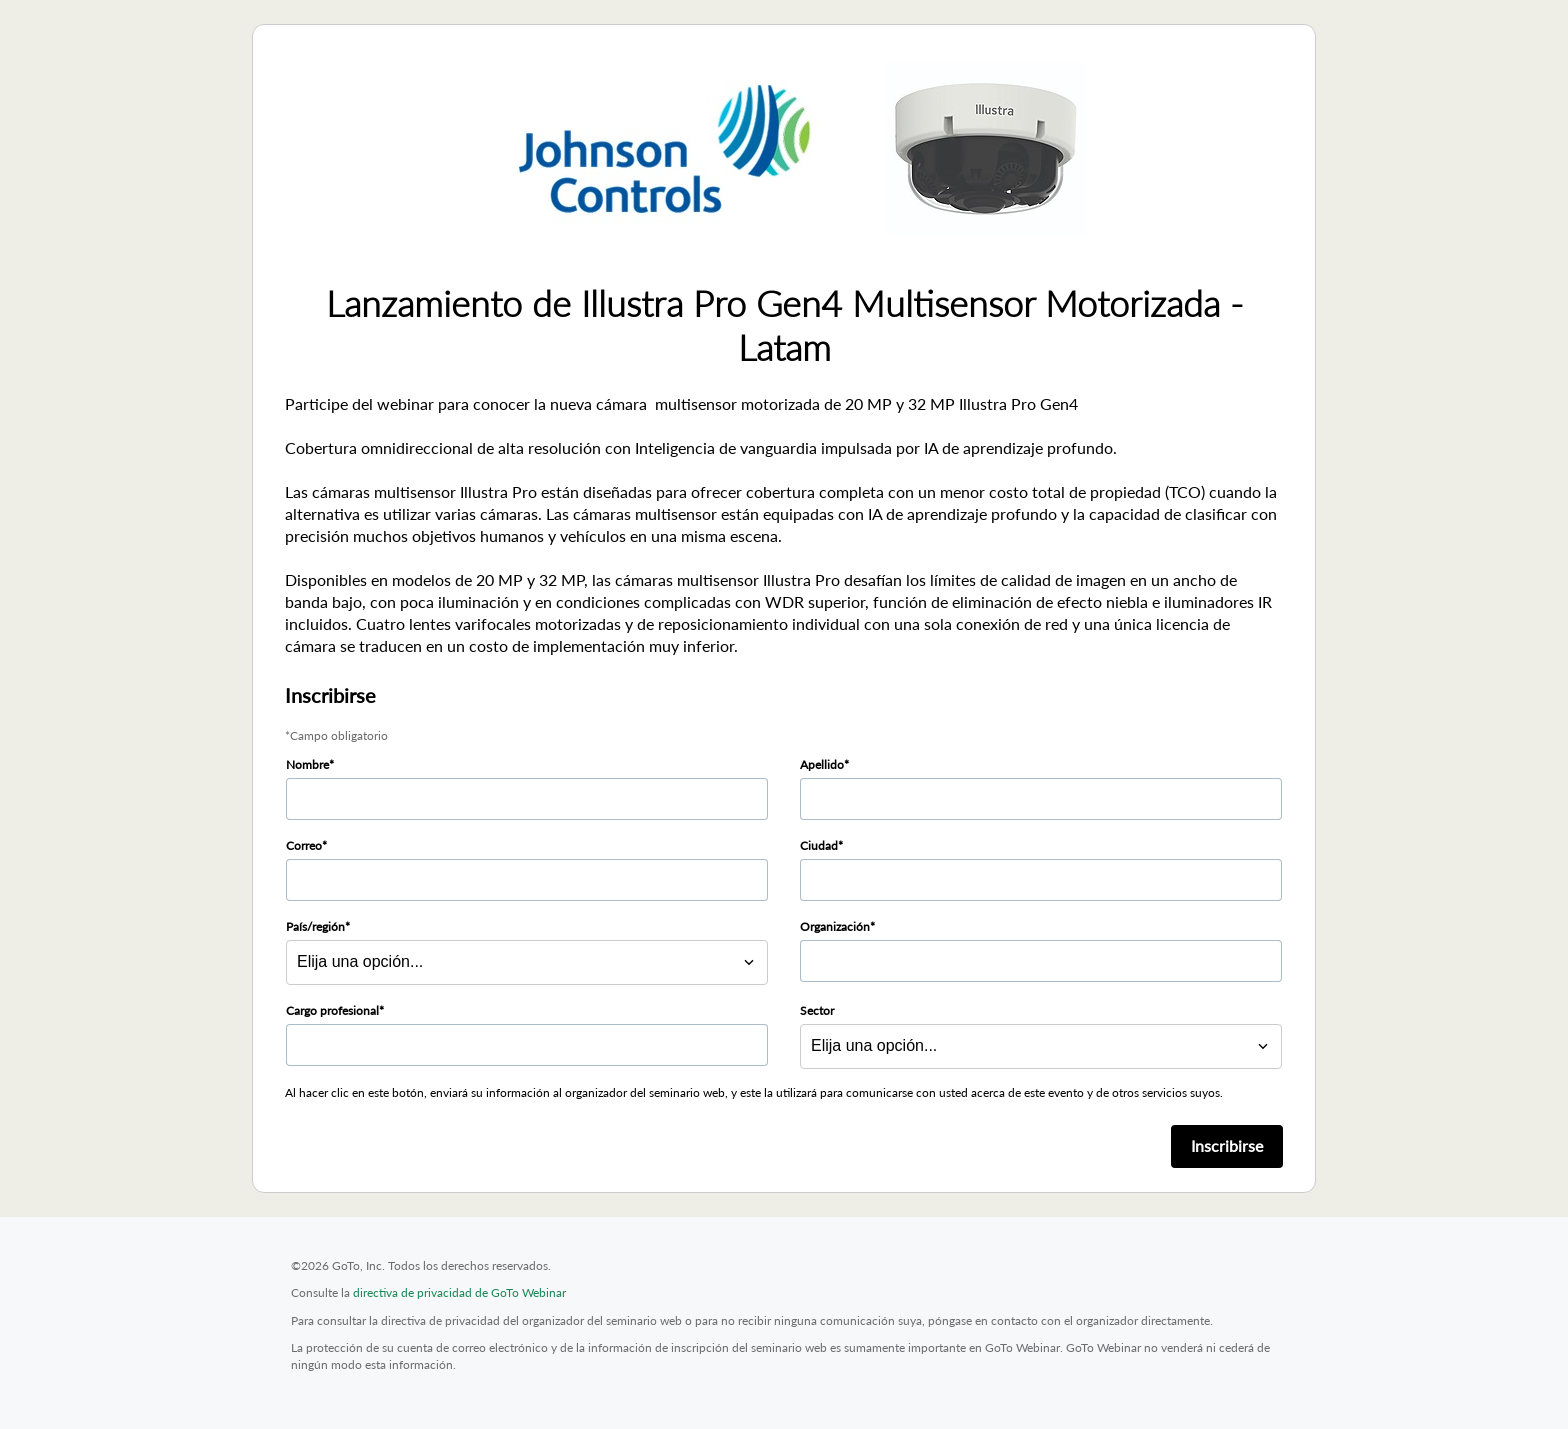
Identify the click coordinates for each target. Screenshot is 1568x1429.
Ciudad (819, 845)
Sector (817, 1010)
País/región (315, 926)
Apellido (822, 764)
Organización (835, 926)
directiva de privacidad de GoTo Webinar (459, 1292)
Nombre (307, 764)
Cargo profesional (332, 1010)
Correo (304, 845)
